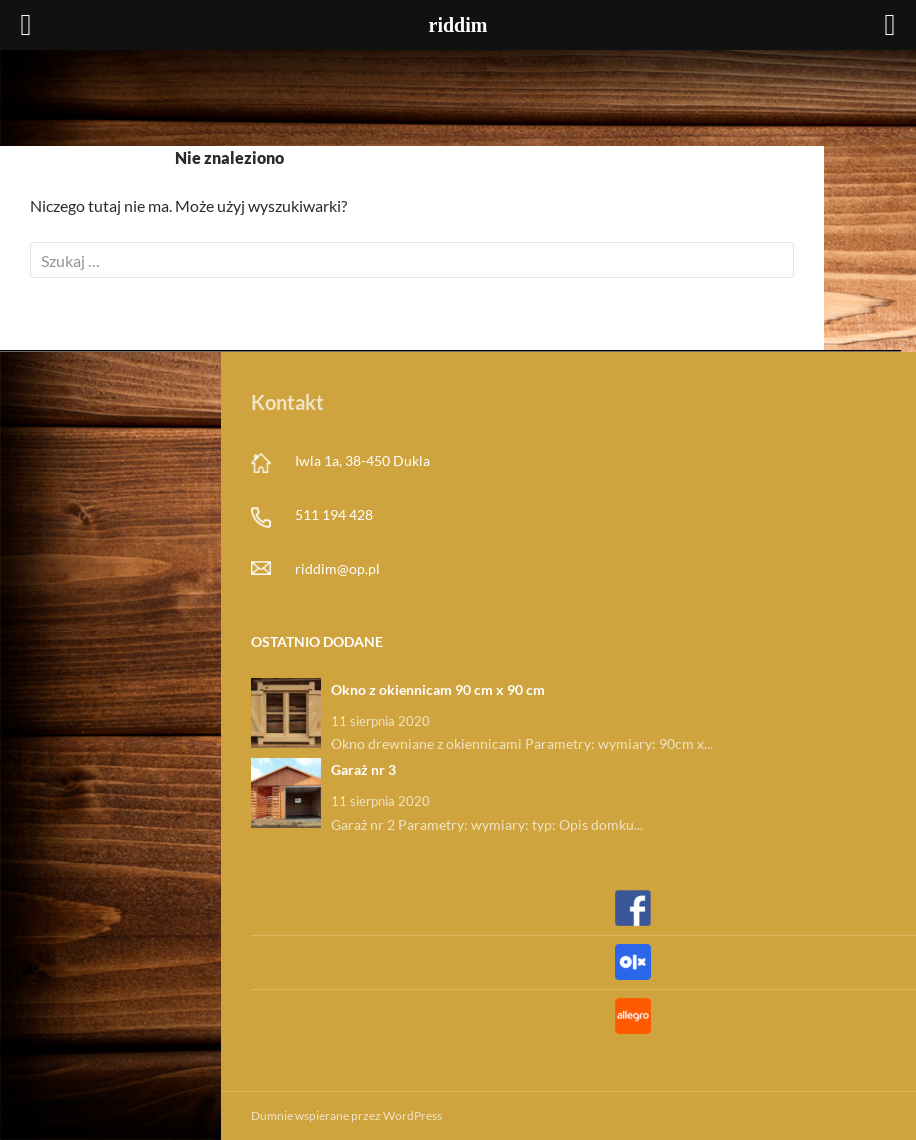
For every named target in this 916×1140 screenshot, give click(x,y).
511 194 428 (334, 514)
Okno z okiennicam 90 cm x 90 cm (438, 689)
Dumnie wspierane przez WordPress (346, 1115)
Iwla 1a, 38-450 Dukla (362, 460)
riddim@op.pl (337, 568)
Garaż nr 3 (363, 769)
